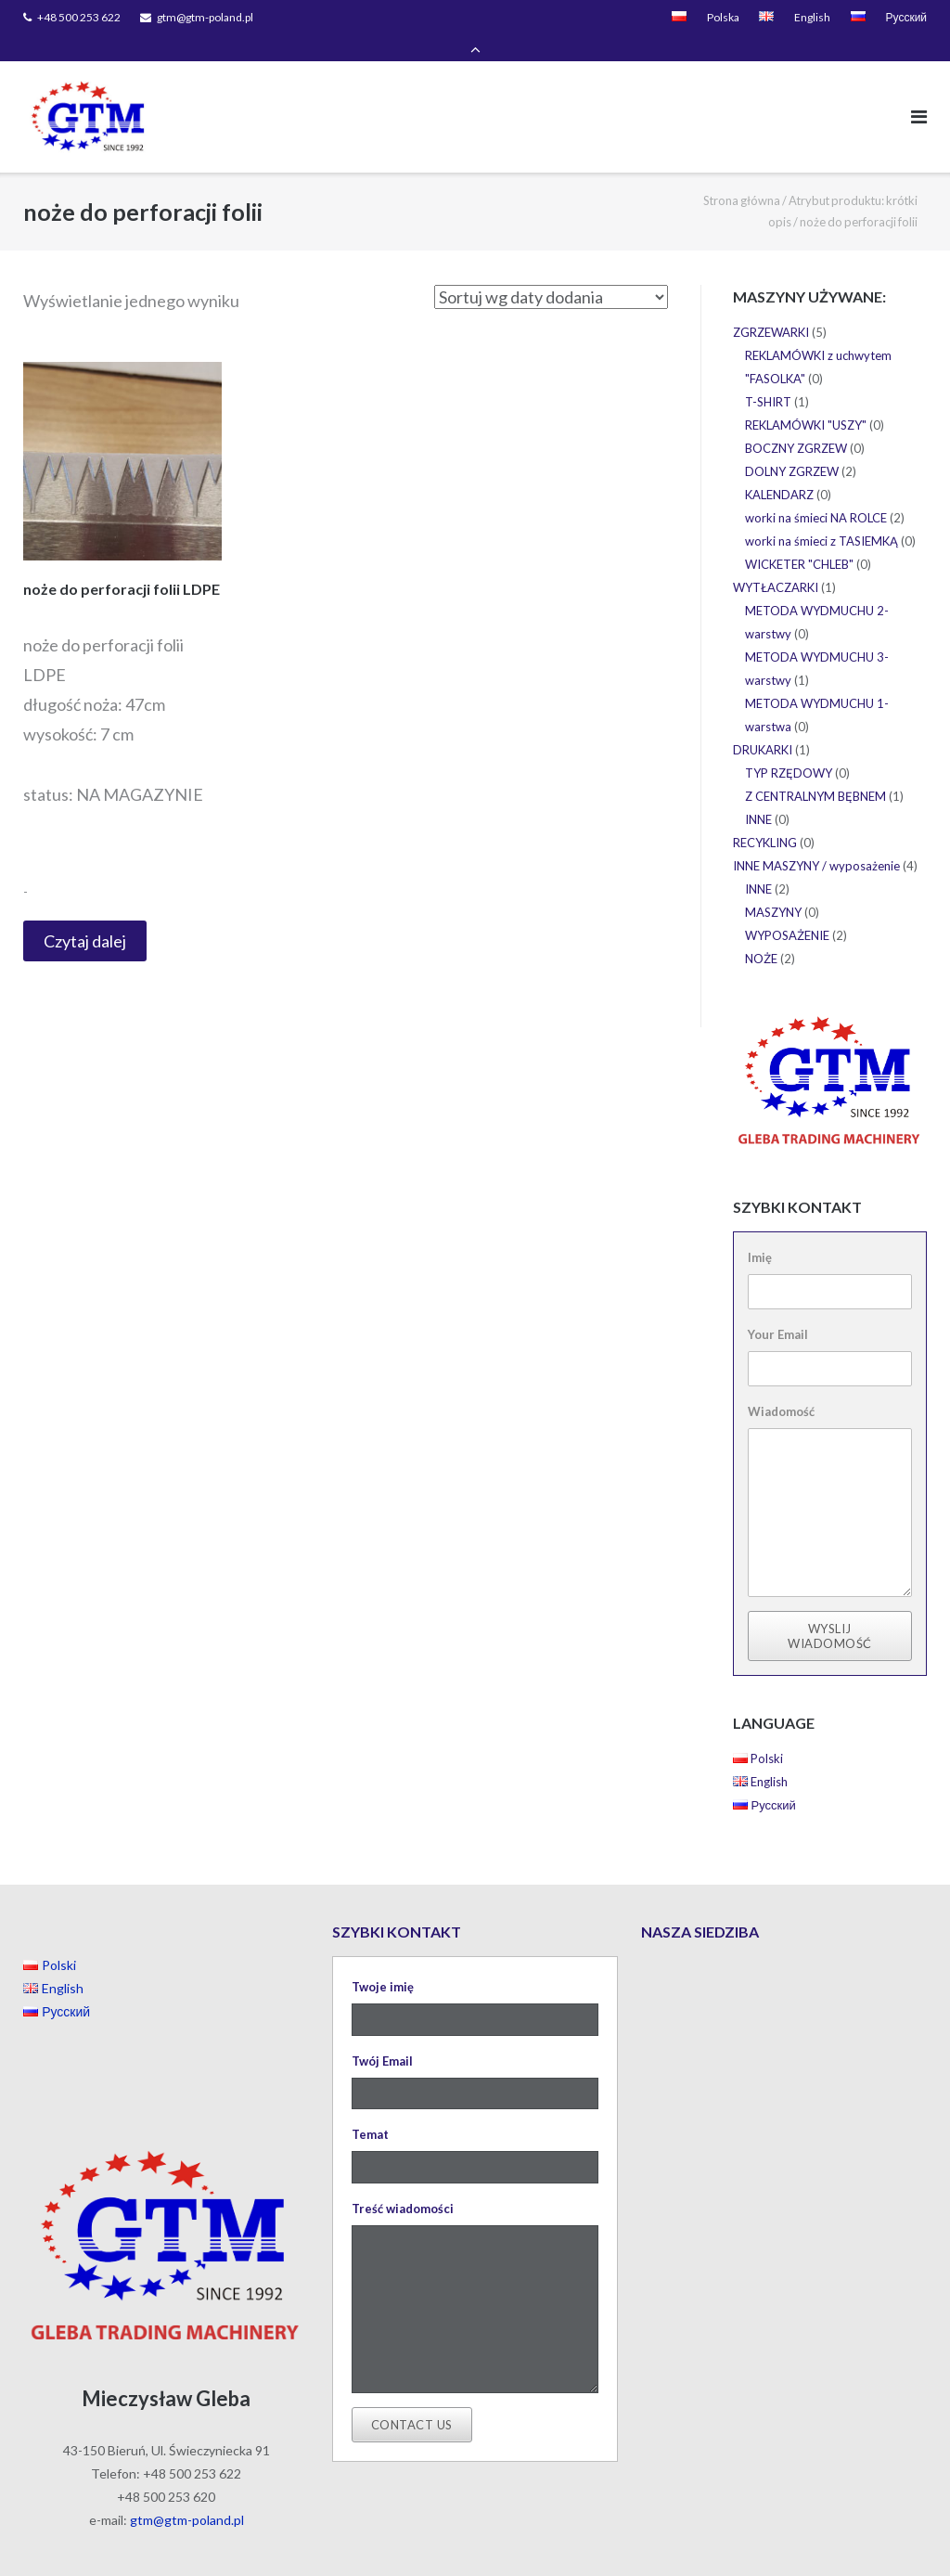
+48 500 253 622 (79, 17)
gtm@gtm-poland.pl (205, 17)
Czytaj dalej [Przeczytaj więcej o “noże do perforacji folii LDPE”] (85, 915)
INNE (758, 794)
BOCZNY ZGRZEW (796, 423)
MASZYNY (773, 887)
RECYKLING (765, 817)
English (812, 17)
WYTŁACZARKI (775, 562)
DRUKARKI (762, 724)
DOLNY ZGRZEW (792, 446)
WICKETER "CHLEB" (799, 539)
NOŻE (761, 933)
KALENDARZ (779, 469)
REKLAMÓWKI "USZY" (806, 400)
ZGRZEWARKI (771, 307)
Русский (906, 17)
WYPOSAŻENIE (787, 910)
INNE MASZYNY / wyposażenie (816, 840)
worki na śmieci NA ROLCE (816, 492)
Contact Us (412, 2398)
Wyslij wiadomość (830, 1610)
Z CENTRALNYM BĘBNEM (815, 771)
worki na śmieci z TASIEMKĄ (821, 516)
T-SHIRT (768, 376)
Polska (723, 17)
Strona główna (741, 174)
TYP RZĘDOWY (788, 748)
